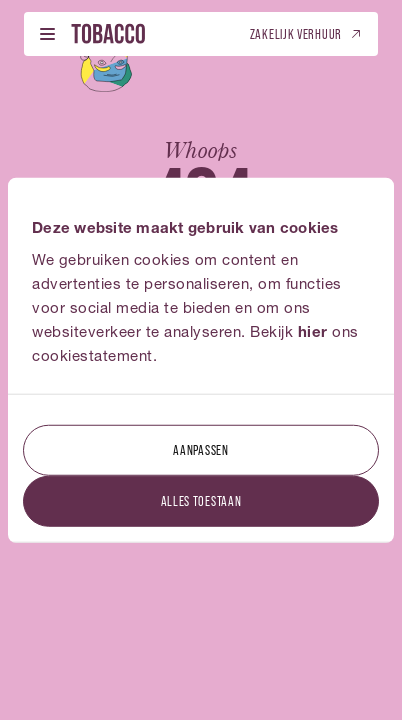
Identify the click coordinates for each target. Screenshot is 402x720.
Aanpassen (200, 448)
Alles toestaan (201, 499)
